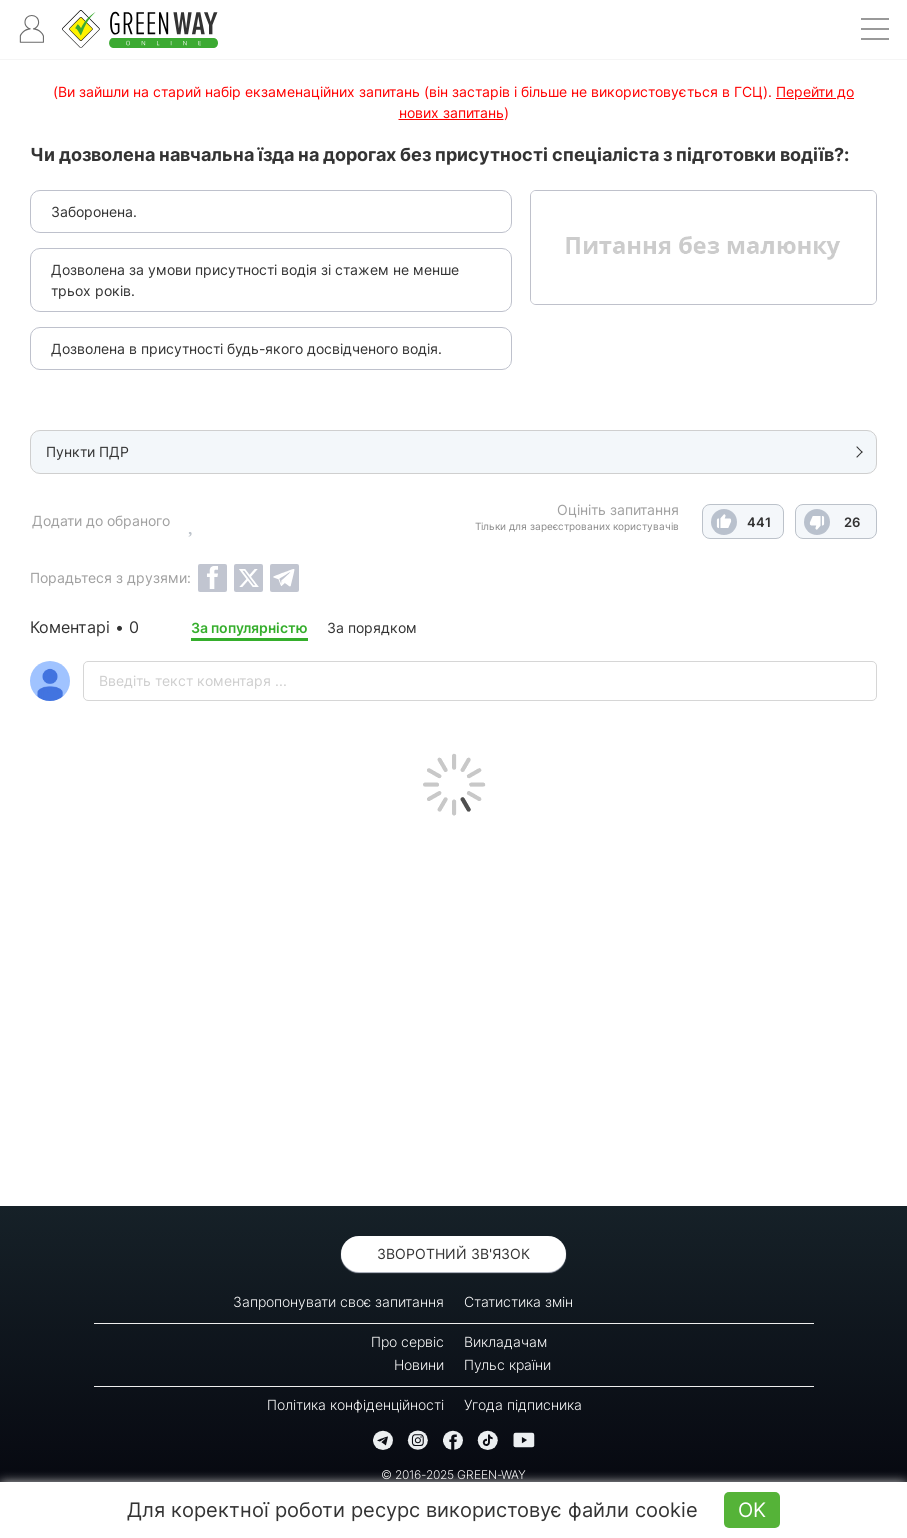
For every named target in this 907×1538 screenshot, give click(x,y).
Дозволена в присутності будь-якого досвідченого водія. (246, 348)
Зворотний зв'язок (453, 1253)
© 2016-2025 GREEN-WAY (453, 1474)
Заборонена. (94, 211)
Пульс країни (507, 1364)
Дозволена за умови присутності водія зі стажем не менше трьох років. (255, 280)
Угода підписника (523, 1404)
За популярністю (249, 627)
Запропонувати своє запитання (338, 1301)
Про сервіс (407, 1341)
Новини (419, 1364)
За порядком (372, 627)
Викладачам (505, 1341)
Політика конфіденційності (355, 1404)
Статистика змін (518, 1301)
